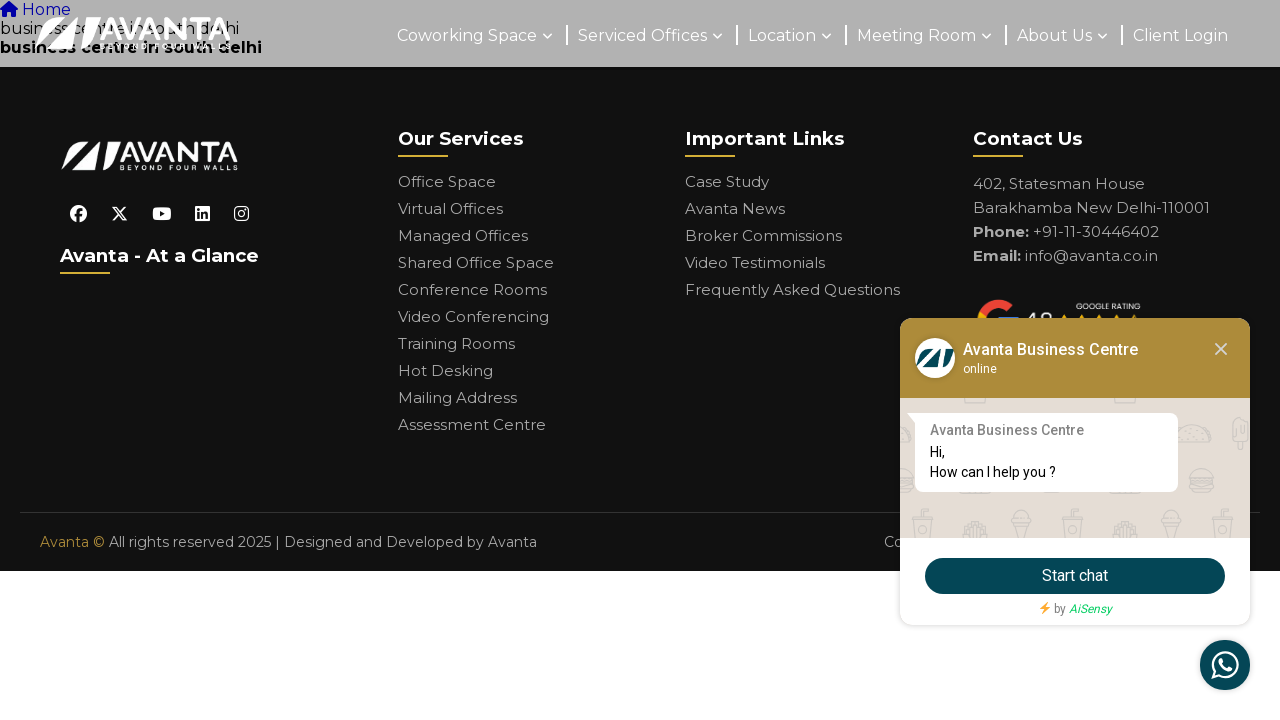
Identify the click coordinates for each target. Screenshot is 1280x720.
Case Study (727, 181)
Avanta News (735, 208)
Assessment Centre (472, 424)
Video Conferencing (473, 316)
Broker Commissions (763, 235)
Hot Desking (445, 370)
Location (782, 35)
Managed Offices (463, 235)
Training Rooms (456, 343)
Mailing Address (457, 397)
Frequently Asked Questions (792, 289)
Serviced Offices (642, 35)
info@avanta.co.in (1091, 255)
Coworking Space (467, 35)
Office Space (447, 181)
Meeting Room (916, 35)
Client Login (1180, 35)
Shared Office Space (476, 262)
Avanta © (72, 542)
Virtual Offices (450, 208)
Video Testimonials (755, 262)
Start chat (1075, 575)
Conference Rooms (472, 289)
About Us (1054, 35)
